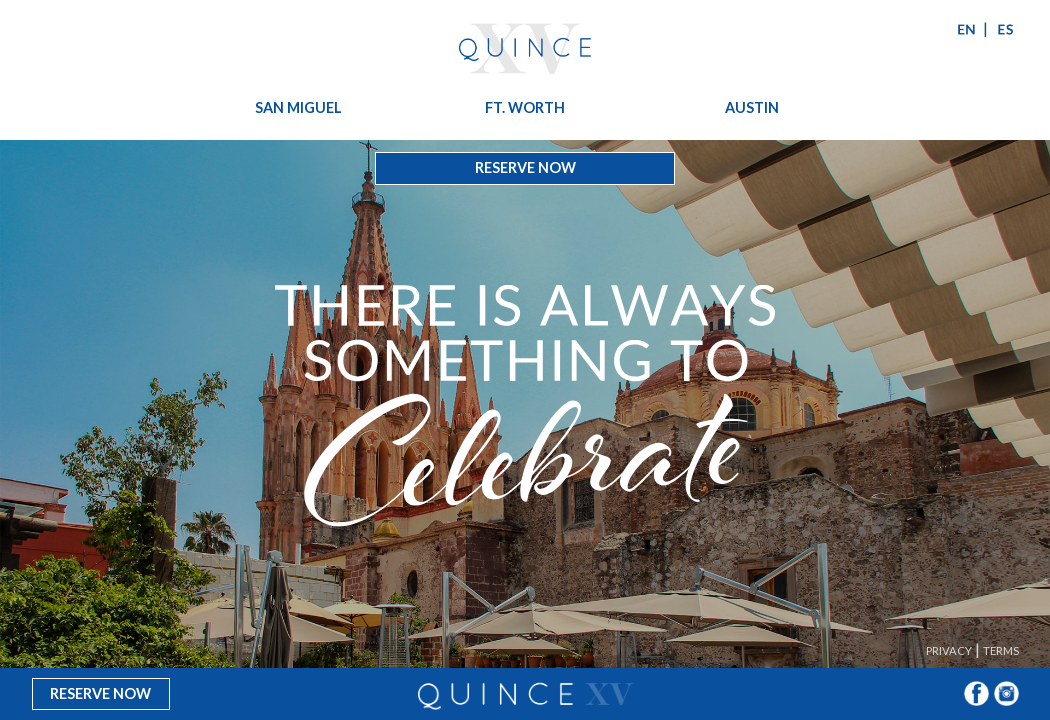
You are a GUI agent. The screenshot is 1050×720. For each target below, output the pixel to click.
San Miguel (298, 107)
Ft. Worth (525, 107)
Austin (752, 107)
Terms (1001, 650)
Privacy (949, 650)
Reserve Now (525, 167)
